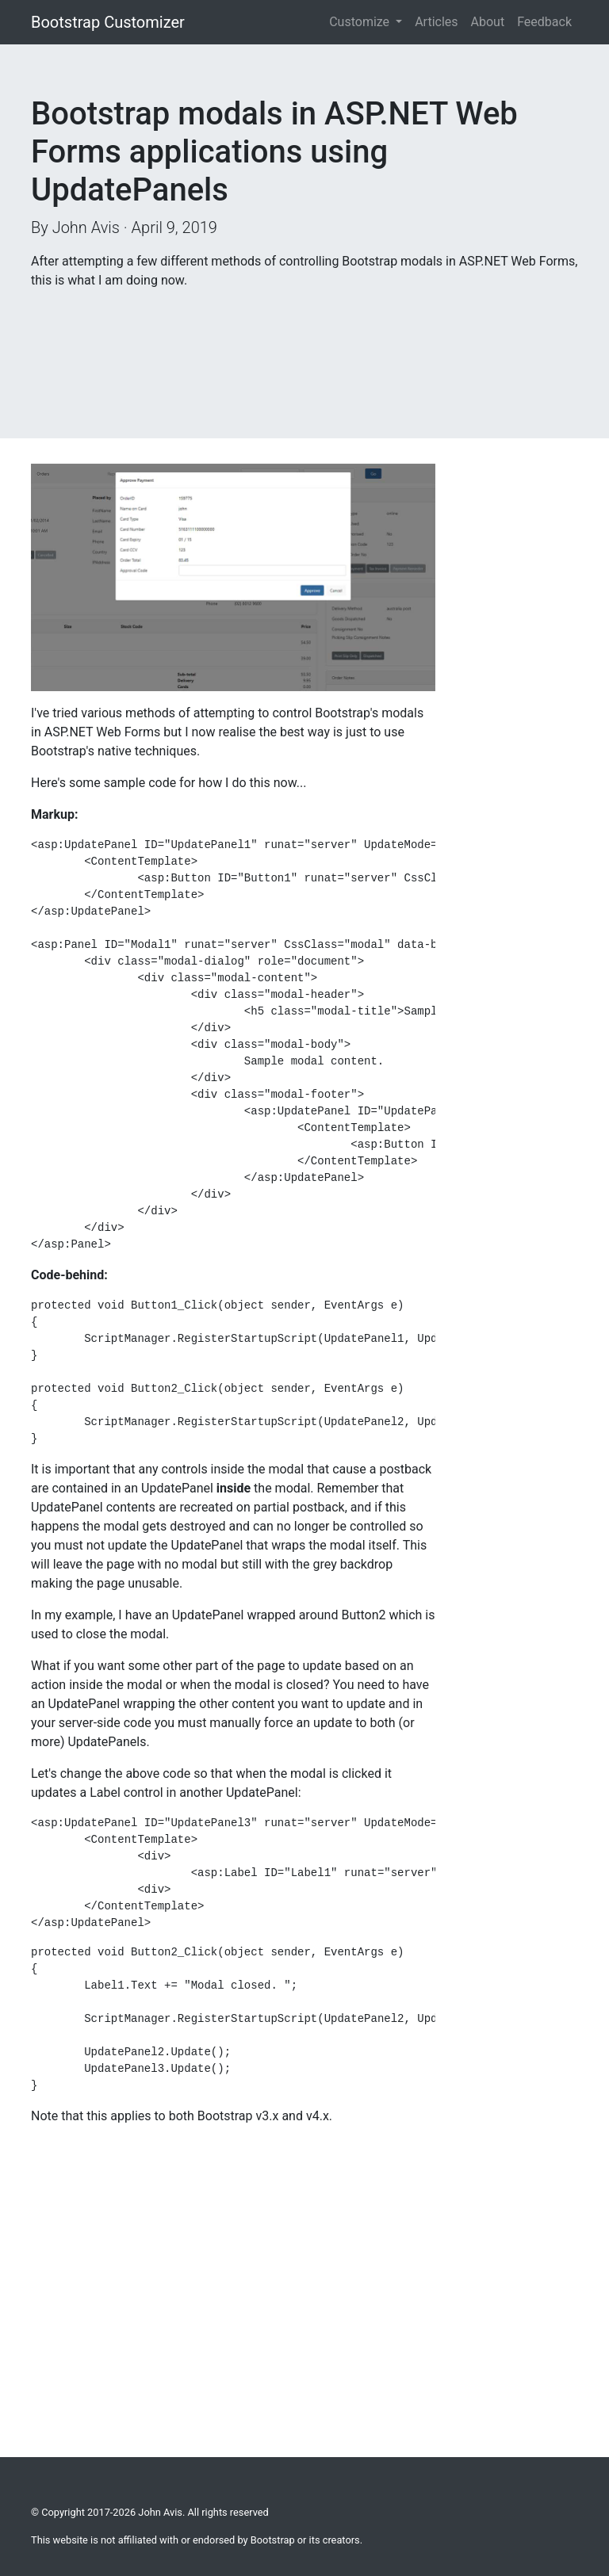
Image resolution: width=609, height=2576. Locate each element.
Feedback (544, 21)
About (488, 21)
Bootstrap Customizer (108, 22)
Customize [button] (361, 21)
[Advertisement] (158, 342)
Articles (436, 21)
